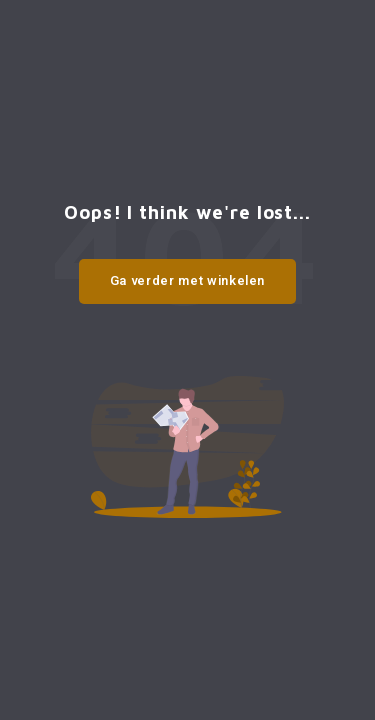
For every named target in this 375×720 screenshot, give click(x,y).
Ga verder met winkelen (187, 280)
